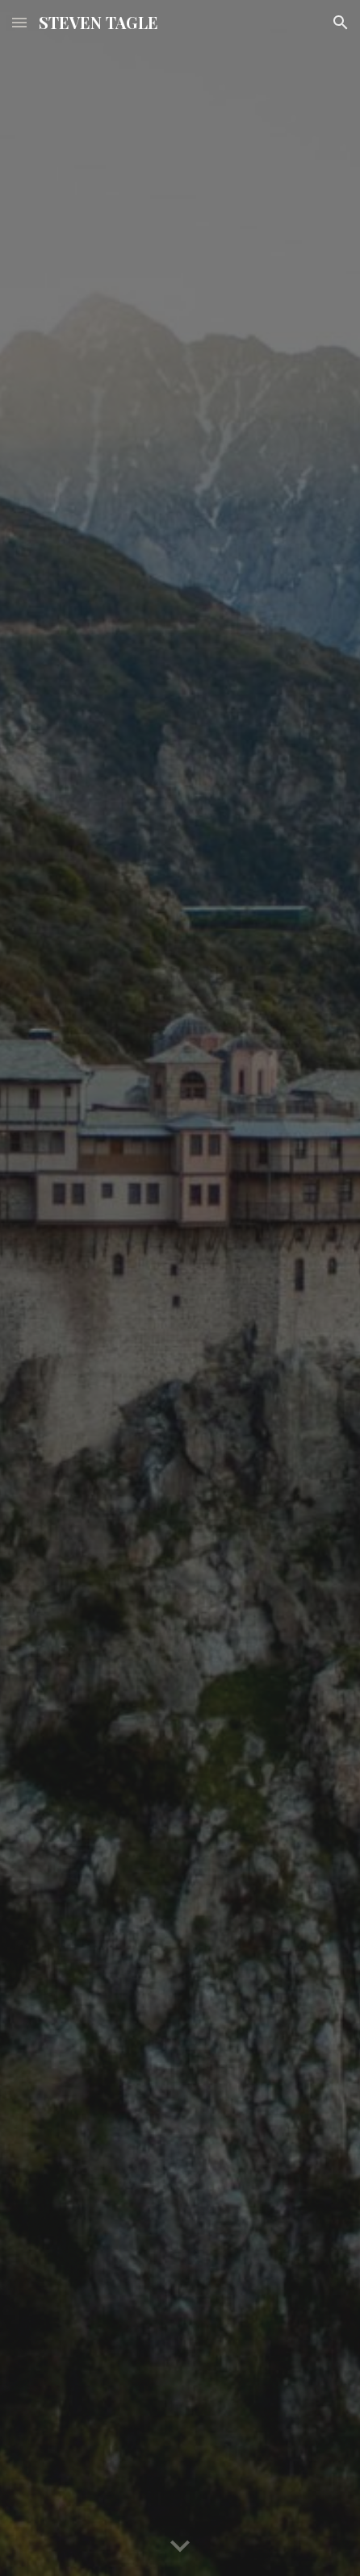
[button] (19, 22)
